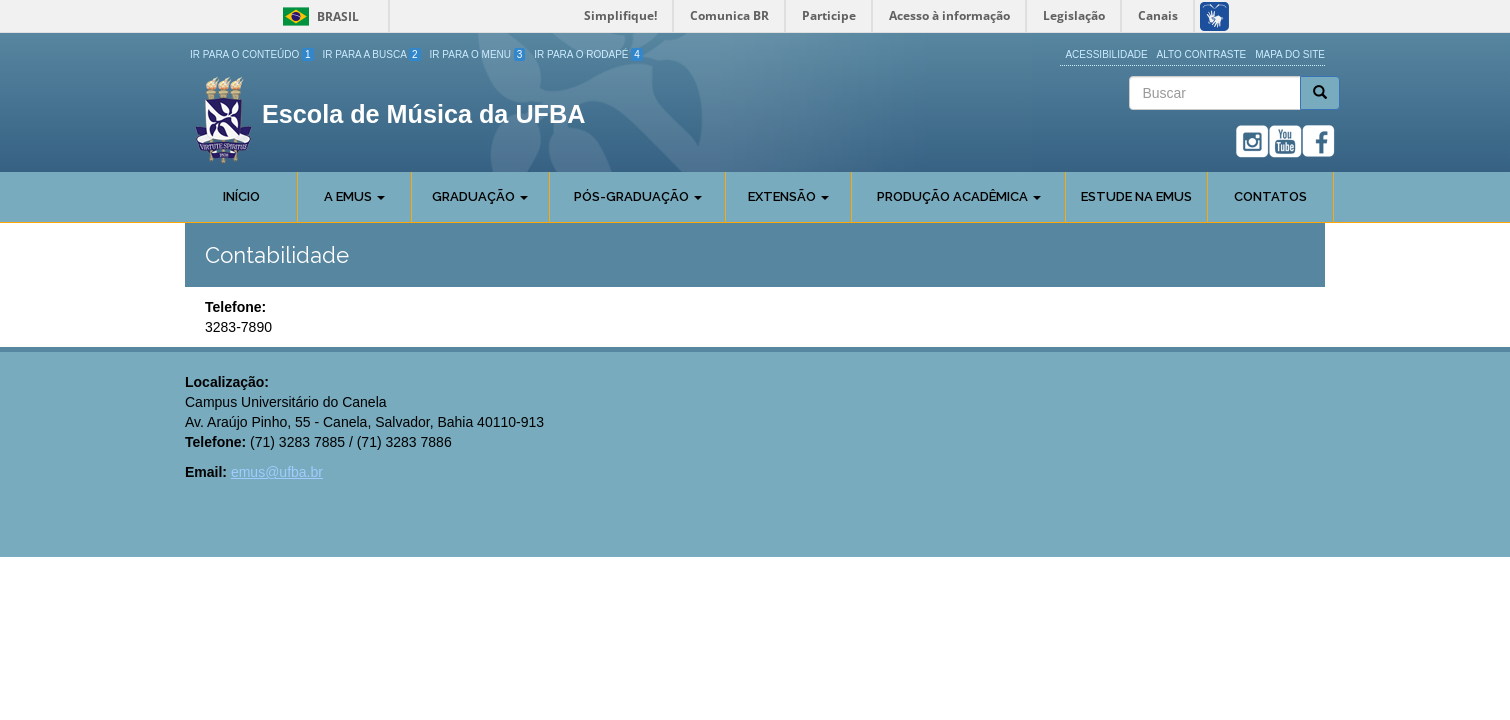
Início (241, 196)
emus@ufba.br (277, 472)
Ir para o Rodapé (588, 54)
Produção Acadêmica (959, 196)
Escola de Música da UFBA (423, 114)
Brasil (317, 16)
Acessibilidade (1106, 54)
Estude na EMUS (1136, 196)
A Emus (354, 196)
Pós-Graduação (638, 196)
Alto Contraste (1202, 54)
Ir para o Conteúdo (252, 54)
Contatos (1270, 196)
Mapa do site (1290, 54)
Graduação (480, 196)
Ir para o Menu (478, 54)
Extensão (788, 196)
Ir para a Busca (372, 54)
